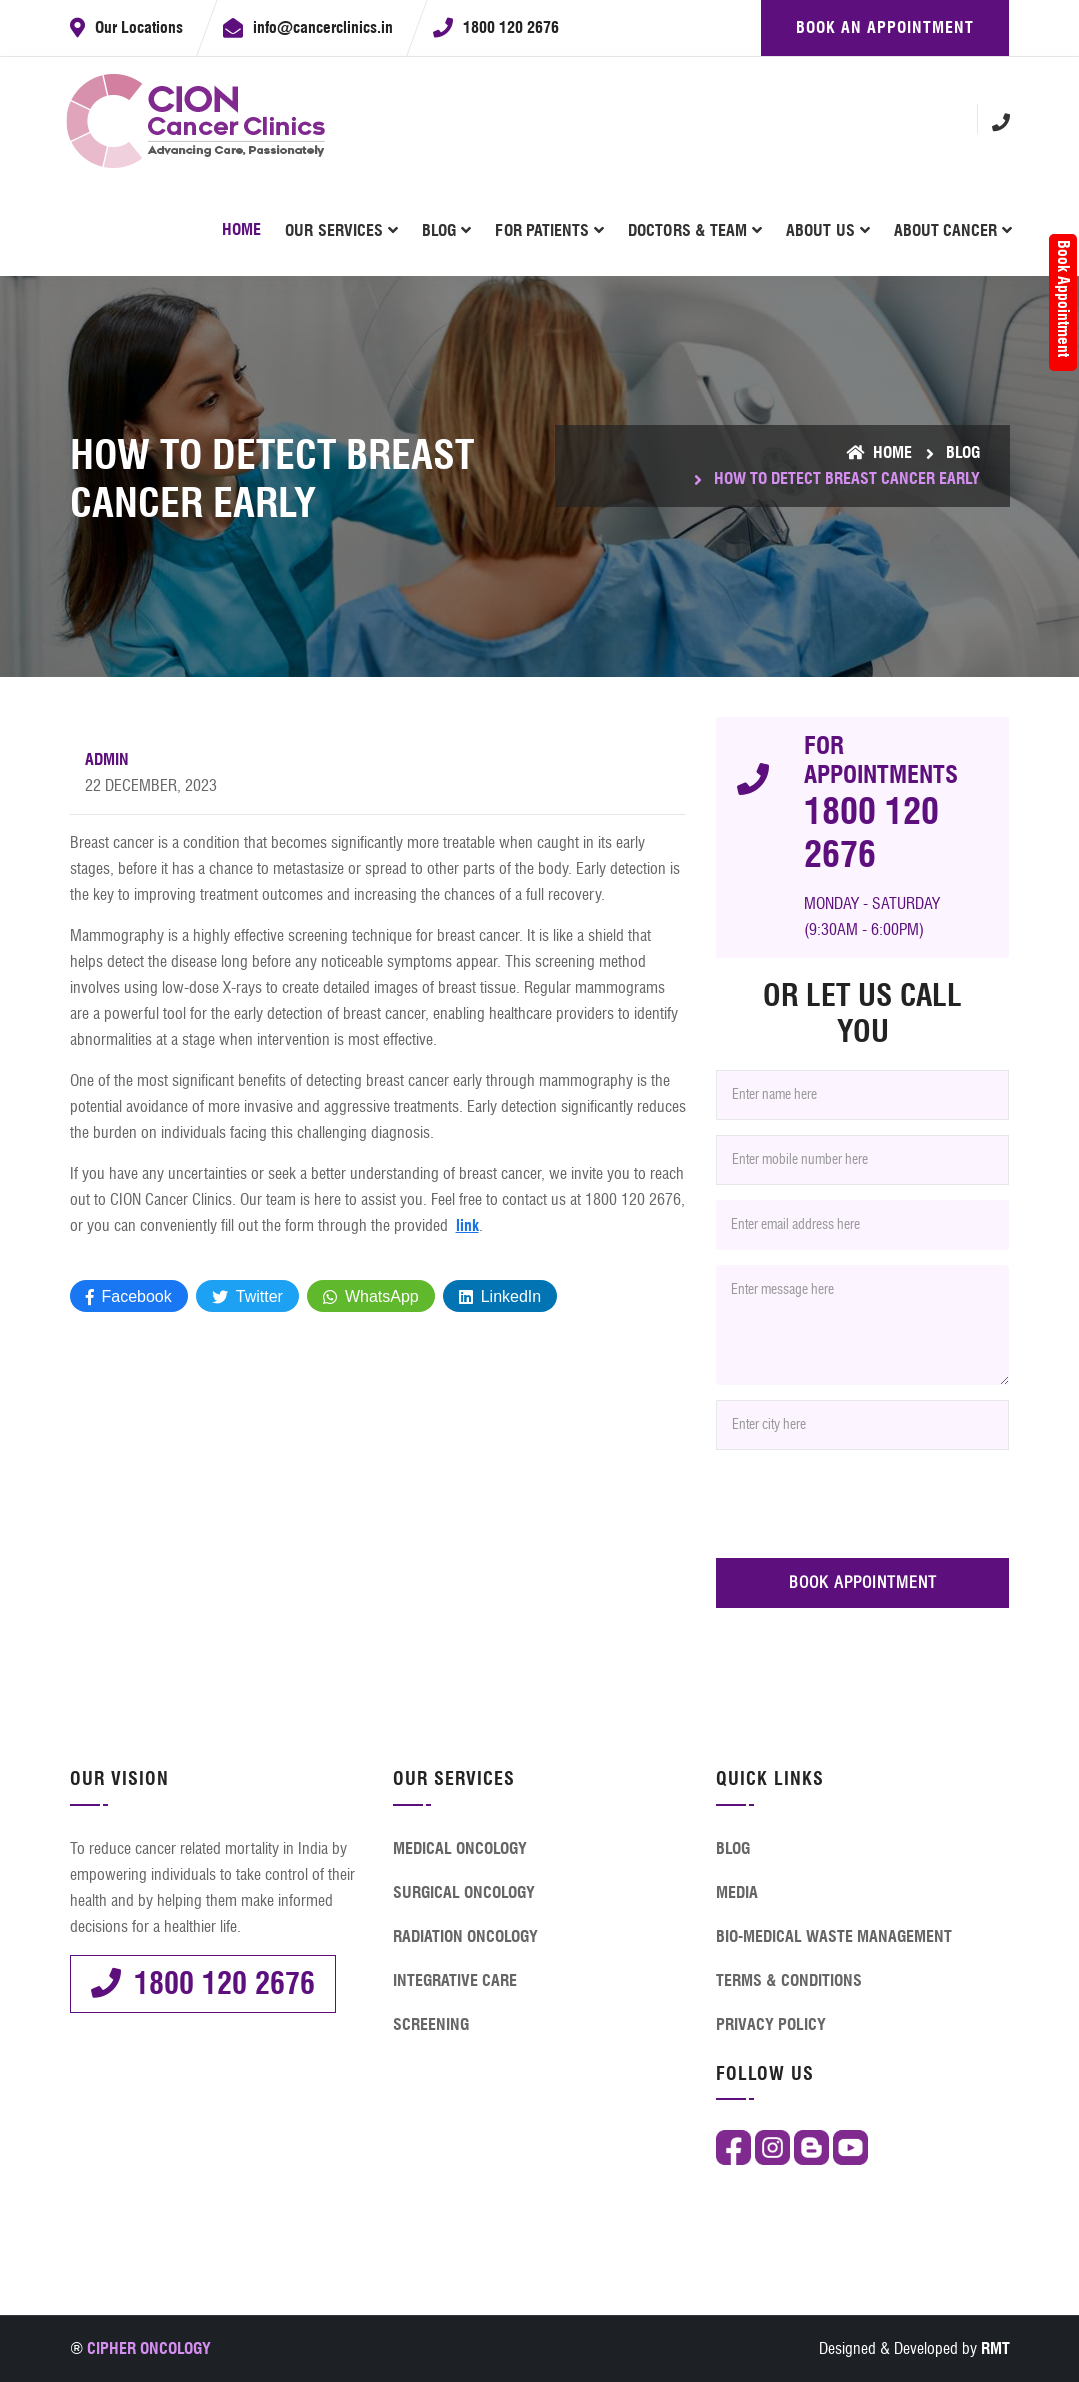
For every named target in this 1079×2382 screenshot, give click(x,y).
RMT (995, 2348)
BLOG (439, 230)
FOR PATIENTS (542, 230)
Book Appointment (1063, 298)
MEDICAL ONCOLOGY (460, 1848)
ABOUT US (820, 230)
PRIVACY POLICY (771, 2024)
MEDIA (737, 1892)
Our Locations (139, 27)
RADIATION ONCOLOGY (465, 1936)
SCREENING (431, 2024)
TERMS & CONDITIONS (789, 1980)
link (467, 1225)
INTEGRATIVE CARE (455, 1980)
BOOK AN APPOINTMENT (885, 27)
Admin (107, 759)
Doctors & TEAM (687, 230)
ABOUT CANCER (946, 230)
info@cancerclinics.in (323, 27)
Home (241, 229)
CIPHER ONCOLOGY (149, 2348)
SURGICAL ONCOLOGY (464, 1892)
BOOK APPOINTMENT (863, 1582)
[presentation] (868, 1504)
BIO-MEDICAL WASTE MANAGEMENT (834, 1936)
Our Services (334, 230)
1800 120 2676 (511, 27)
